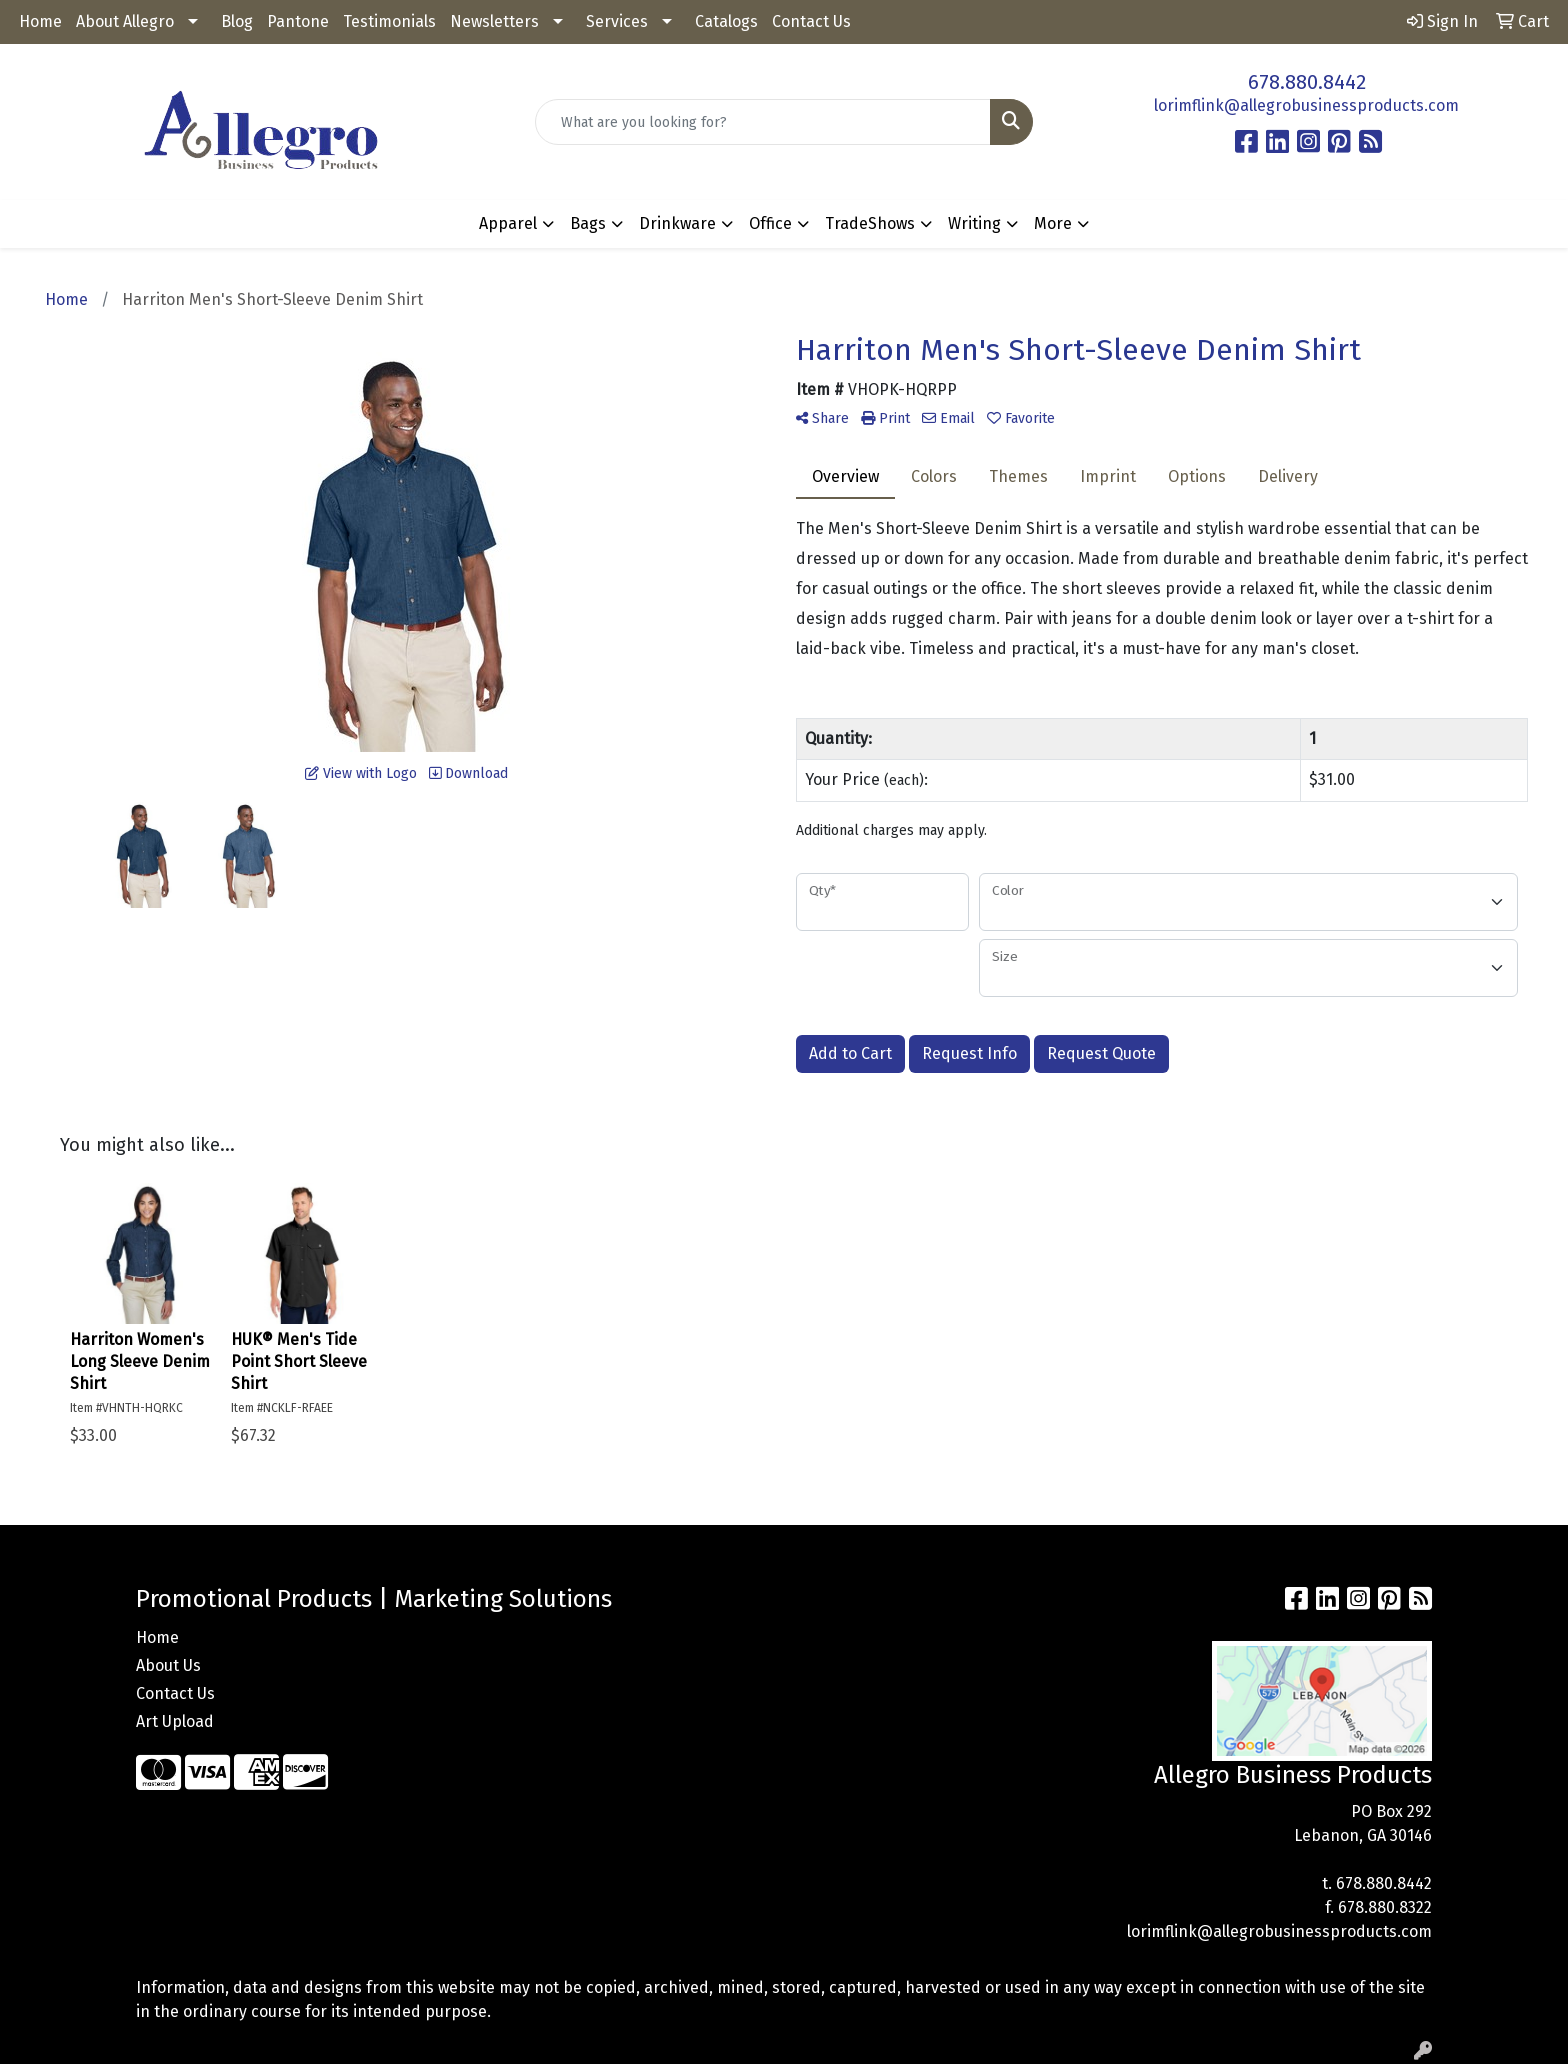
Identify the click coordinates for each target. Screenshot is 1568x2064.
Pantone (298, 21)
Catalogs (726, 21)
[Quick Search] (763, 122)
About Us (168, 1665)
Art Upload (175, 1721)
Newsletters (494, 21)
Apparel (508, 223)
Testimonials (389, 21)
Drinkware (677, 223)
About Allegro (125, 21)
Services (617, 21)
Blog (237, 21)
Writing (974, 223)
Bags (588, 223)
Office (770, 223)
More (1053, 223)
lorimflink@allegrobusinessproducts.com (1306, 105)
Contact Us (811, 21)
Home (40, 21)
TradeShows (870, 223)
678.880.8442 (1307, 82)
